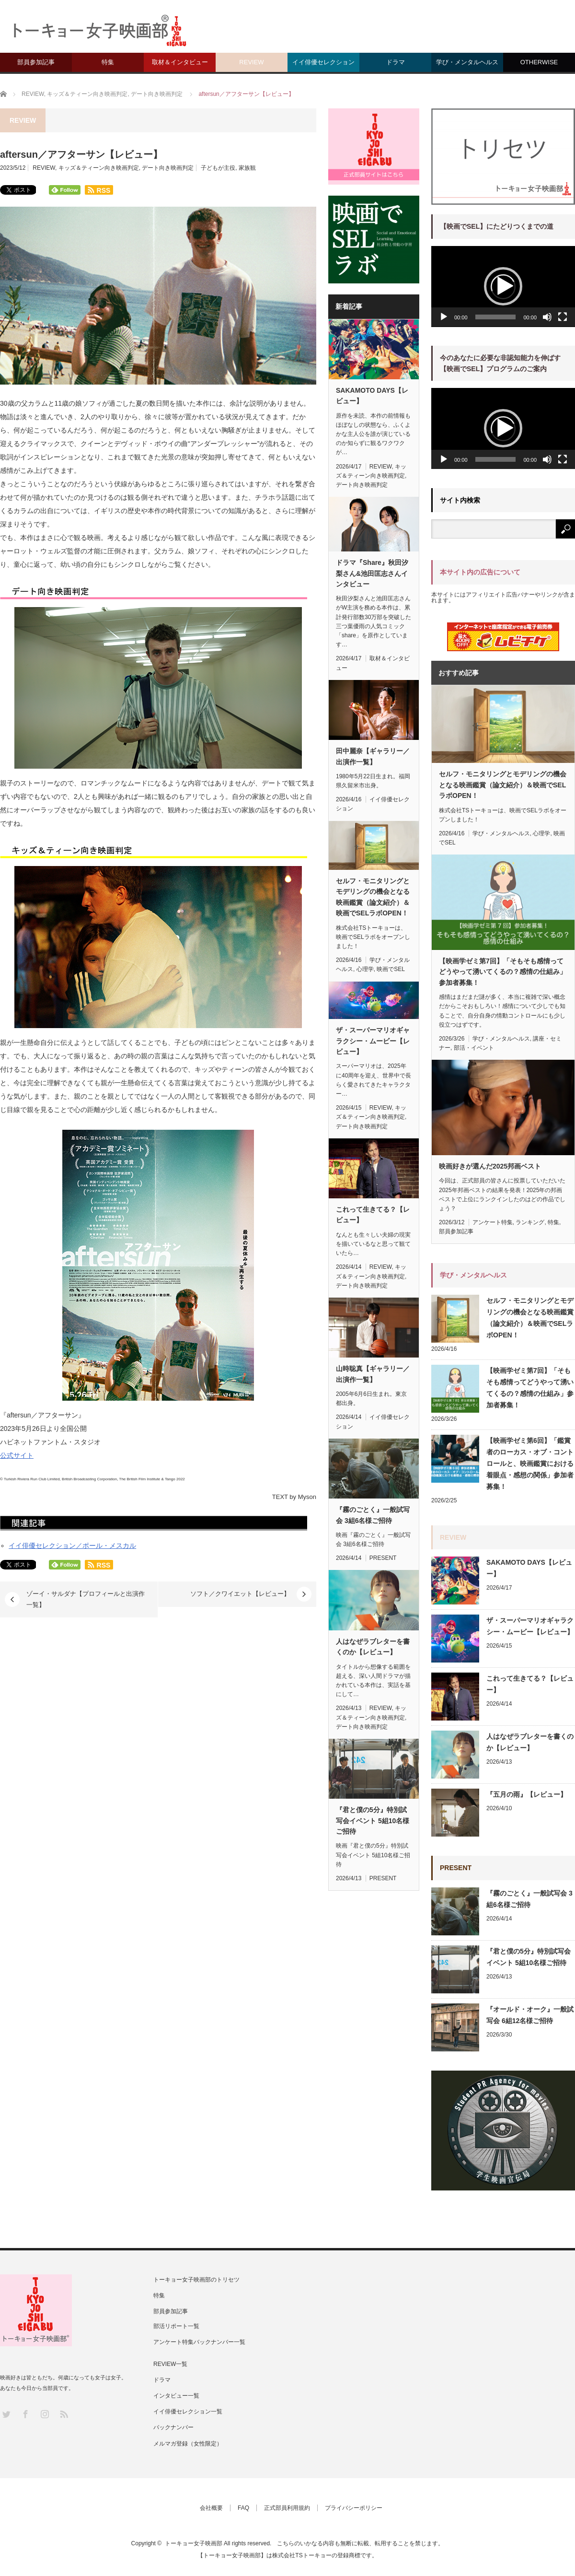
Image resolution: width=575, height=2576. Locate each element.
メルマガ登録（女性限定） (187, 2443)
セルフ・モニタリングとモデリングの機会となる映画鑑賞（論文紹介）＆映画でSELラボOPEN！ (373, 897)
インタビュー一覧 (176, 2395)
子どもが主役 (218, 167)
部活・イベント (474, 1047)
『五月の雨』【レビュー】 (526, 1794)
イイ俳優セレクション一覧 (187, 2411)
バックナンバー (173, 2427)
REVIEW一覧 (170, 2364)
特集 (108, 62)
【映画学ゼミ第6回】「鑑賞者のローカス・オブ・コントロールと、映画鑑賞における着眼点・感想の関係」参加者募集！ (530, 1463)
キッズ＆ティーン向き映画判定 (98, 167)
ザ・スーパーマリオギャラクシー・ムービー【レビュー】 (373, 1040)
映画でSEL (391, 969)
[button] (503, 286)
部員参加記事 (36, 62)
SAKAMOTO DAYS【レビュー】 (372, 395)
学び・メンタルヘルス (467, 62)
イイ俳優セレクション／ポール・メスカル (72, 1545)
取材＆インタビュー (180, 62)
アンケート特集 (492, 1222)
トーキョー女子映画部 (193, 2543)
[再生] (443, 317)
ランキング (530, 1222)
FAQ (243, 2508)
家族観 (247, 167)
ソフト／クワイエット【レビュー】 (240, 1593)
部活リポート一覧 (176, 2326)
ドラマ (395, 62)
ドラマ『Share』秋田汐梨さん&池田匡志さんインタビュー (372, 573)
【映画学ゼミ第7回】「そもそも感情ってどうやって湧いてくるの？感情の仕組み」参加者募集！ (502, 971)
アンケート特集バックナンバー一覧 (199, 2342)
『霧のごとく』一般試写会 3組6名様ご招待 (373, 1515)
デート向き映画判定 (168, 167)
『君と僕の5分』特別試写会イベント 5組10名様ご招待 (372, 1820)
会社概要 (211, 2508)
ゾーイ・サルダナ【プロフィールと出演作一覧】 (85, 1599)
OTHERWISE (539, 62)
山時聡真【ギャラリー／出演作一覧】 (373, 1374)
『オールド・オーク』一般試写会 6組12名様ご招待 (530, 2015)
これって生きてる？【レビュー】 (373, 1215)
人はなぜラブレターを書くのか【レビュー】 (373, 1647)
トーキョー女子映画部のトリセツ (196, 2279)
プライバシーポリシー (353, 2508)
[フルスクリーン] (562, 317)
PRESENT (383, 1558)
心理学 (365, 969)
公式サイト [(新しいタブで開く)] (17, 1455)
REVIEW (251, 62)
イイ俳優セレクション (323, 62)
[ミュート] (547, 317)
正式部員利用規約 (287, 2508)
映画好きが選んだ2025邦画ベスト (490, 1166)
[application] (503, 286)
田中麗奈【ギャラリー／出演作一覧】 (373, 756)
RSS (63, 2414)
